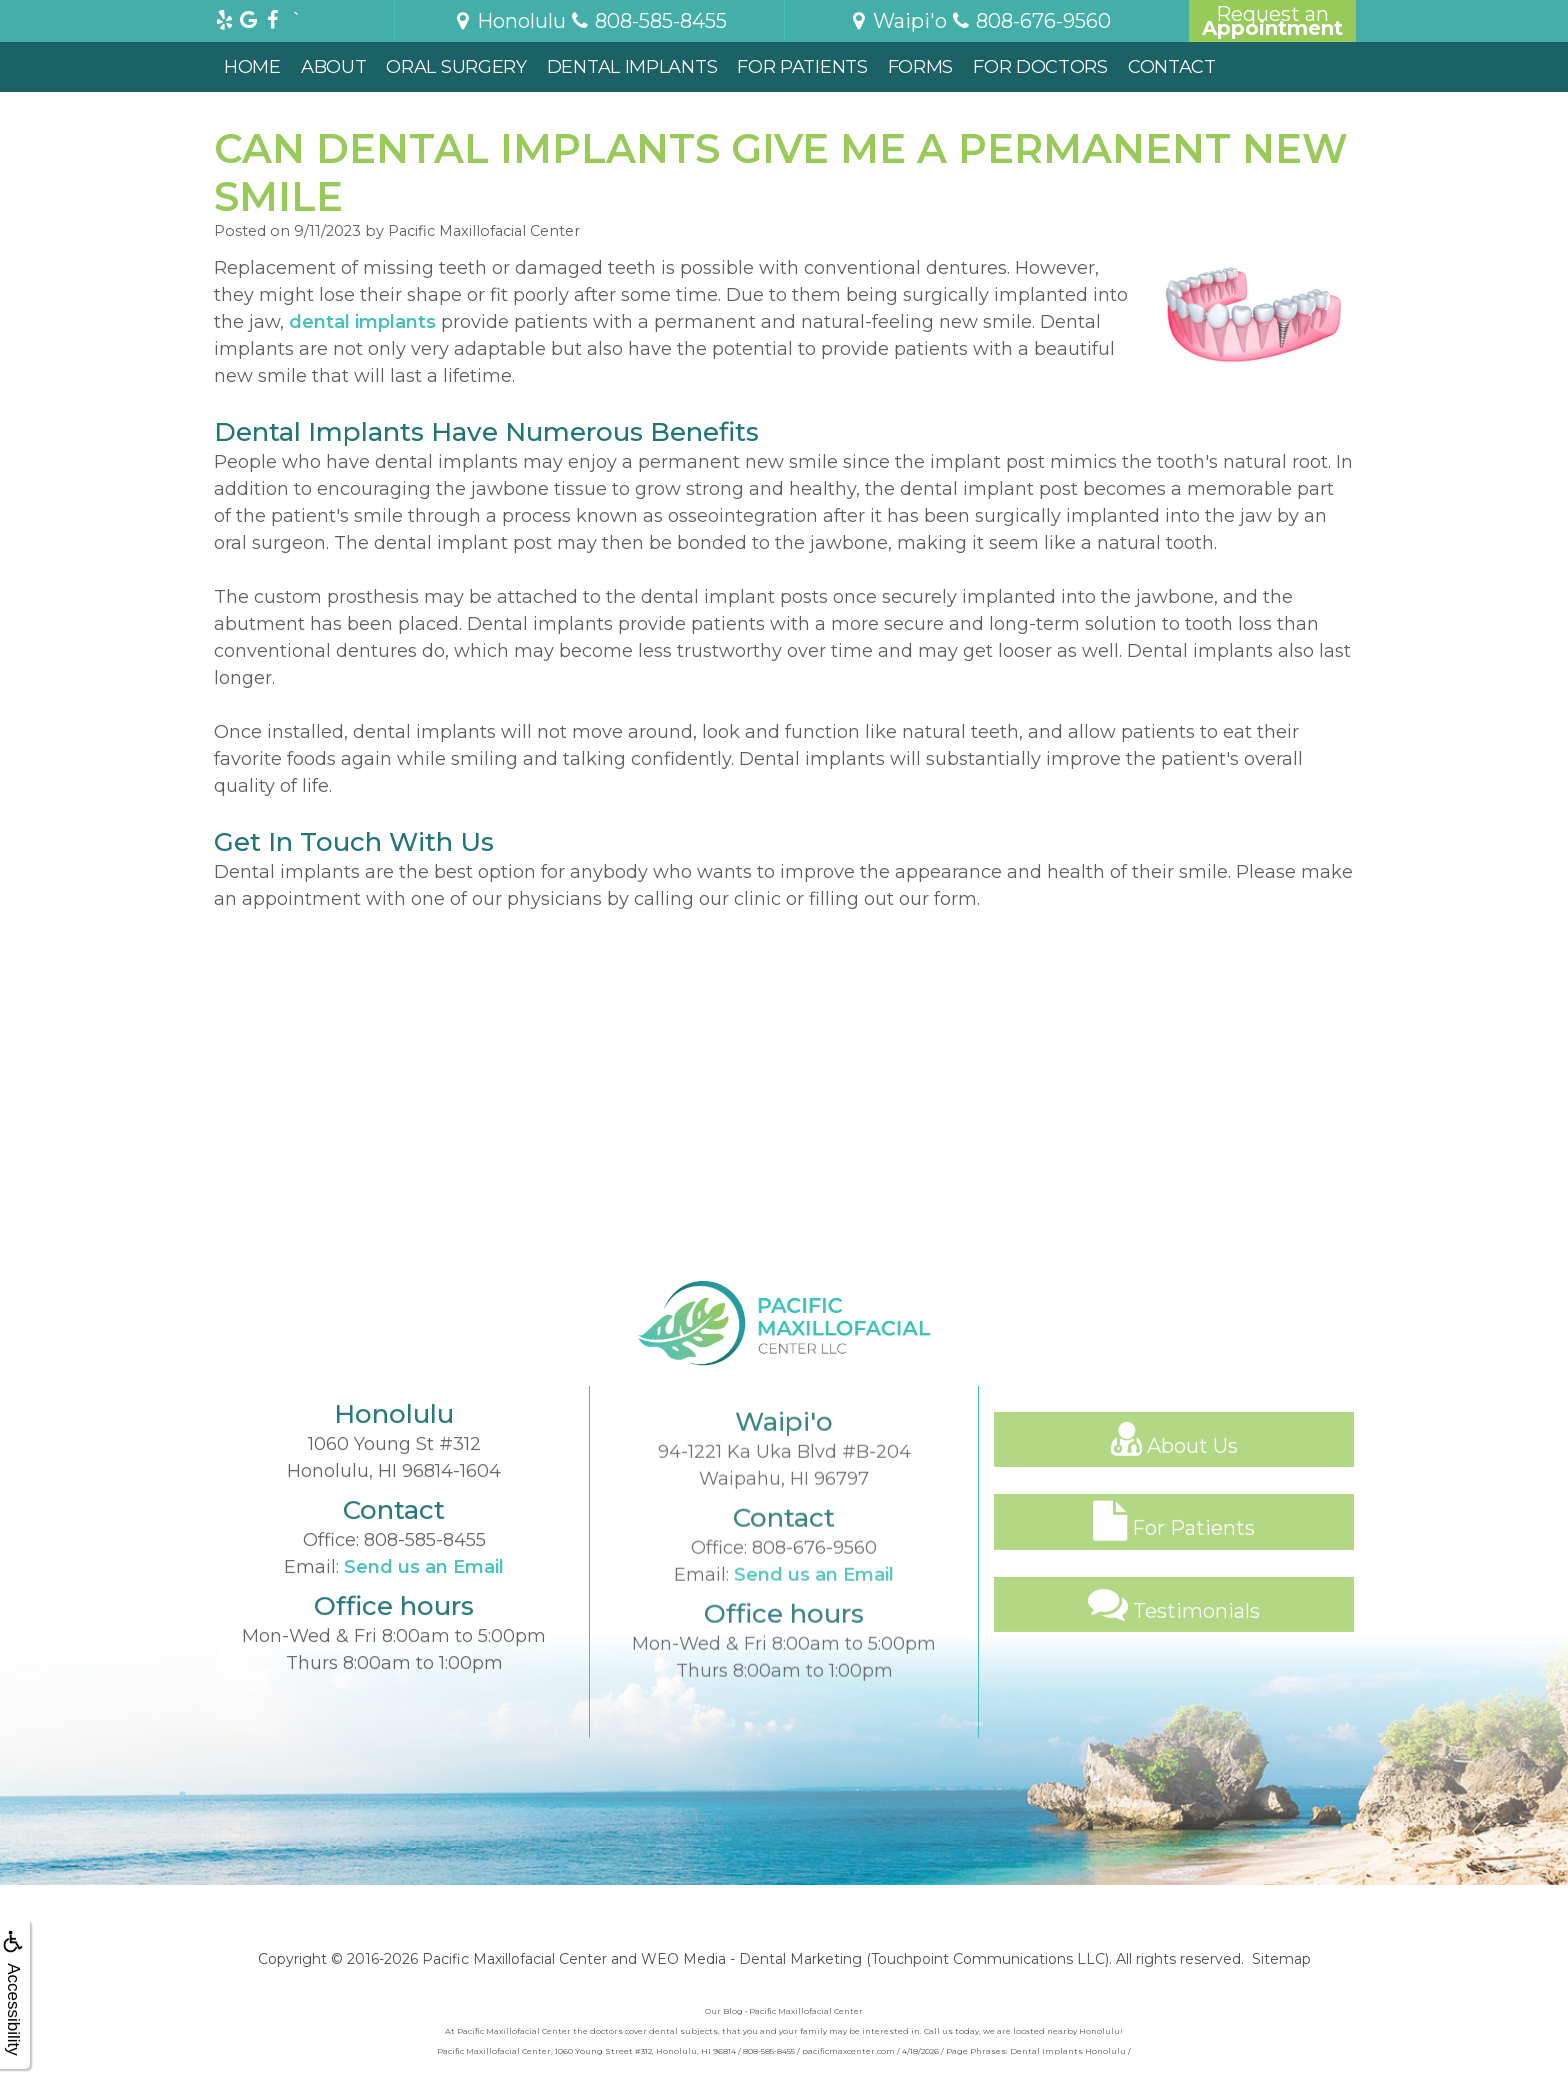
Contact (1172, 67)
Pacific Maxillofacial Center (514, 1959)
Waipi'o (897, 21)
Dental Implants (632, 67)
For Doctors (1040, 67)
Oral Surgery (456, 67)
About (334, 67)
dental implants (362, 322)
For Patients (802, 67)
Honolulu (509, 21)
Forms (921, 67)
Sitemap (1281, 1959)
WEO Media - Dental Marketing (751, 1959)
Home (252, 67)
